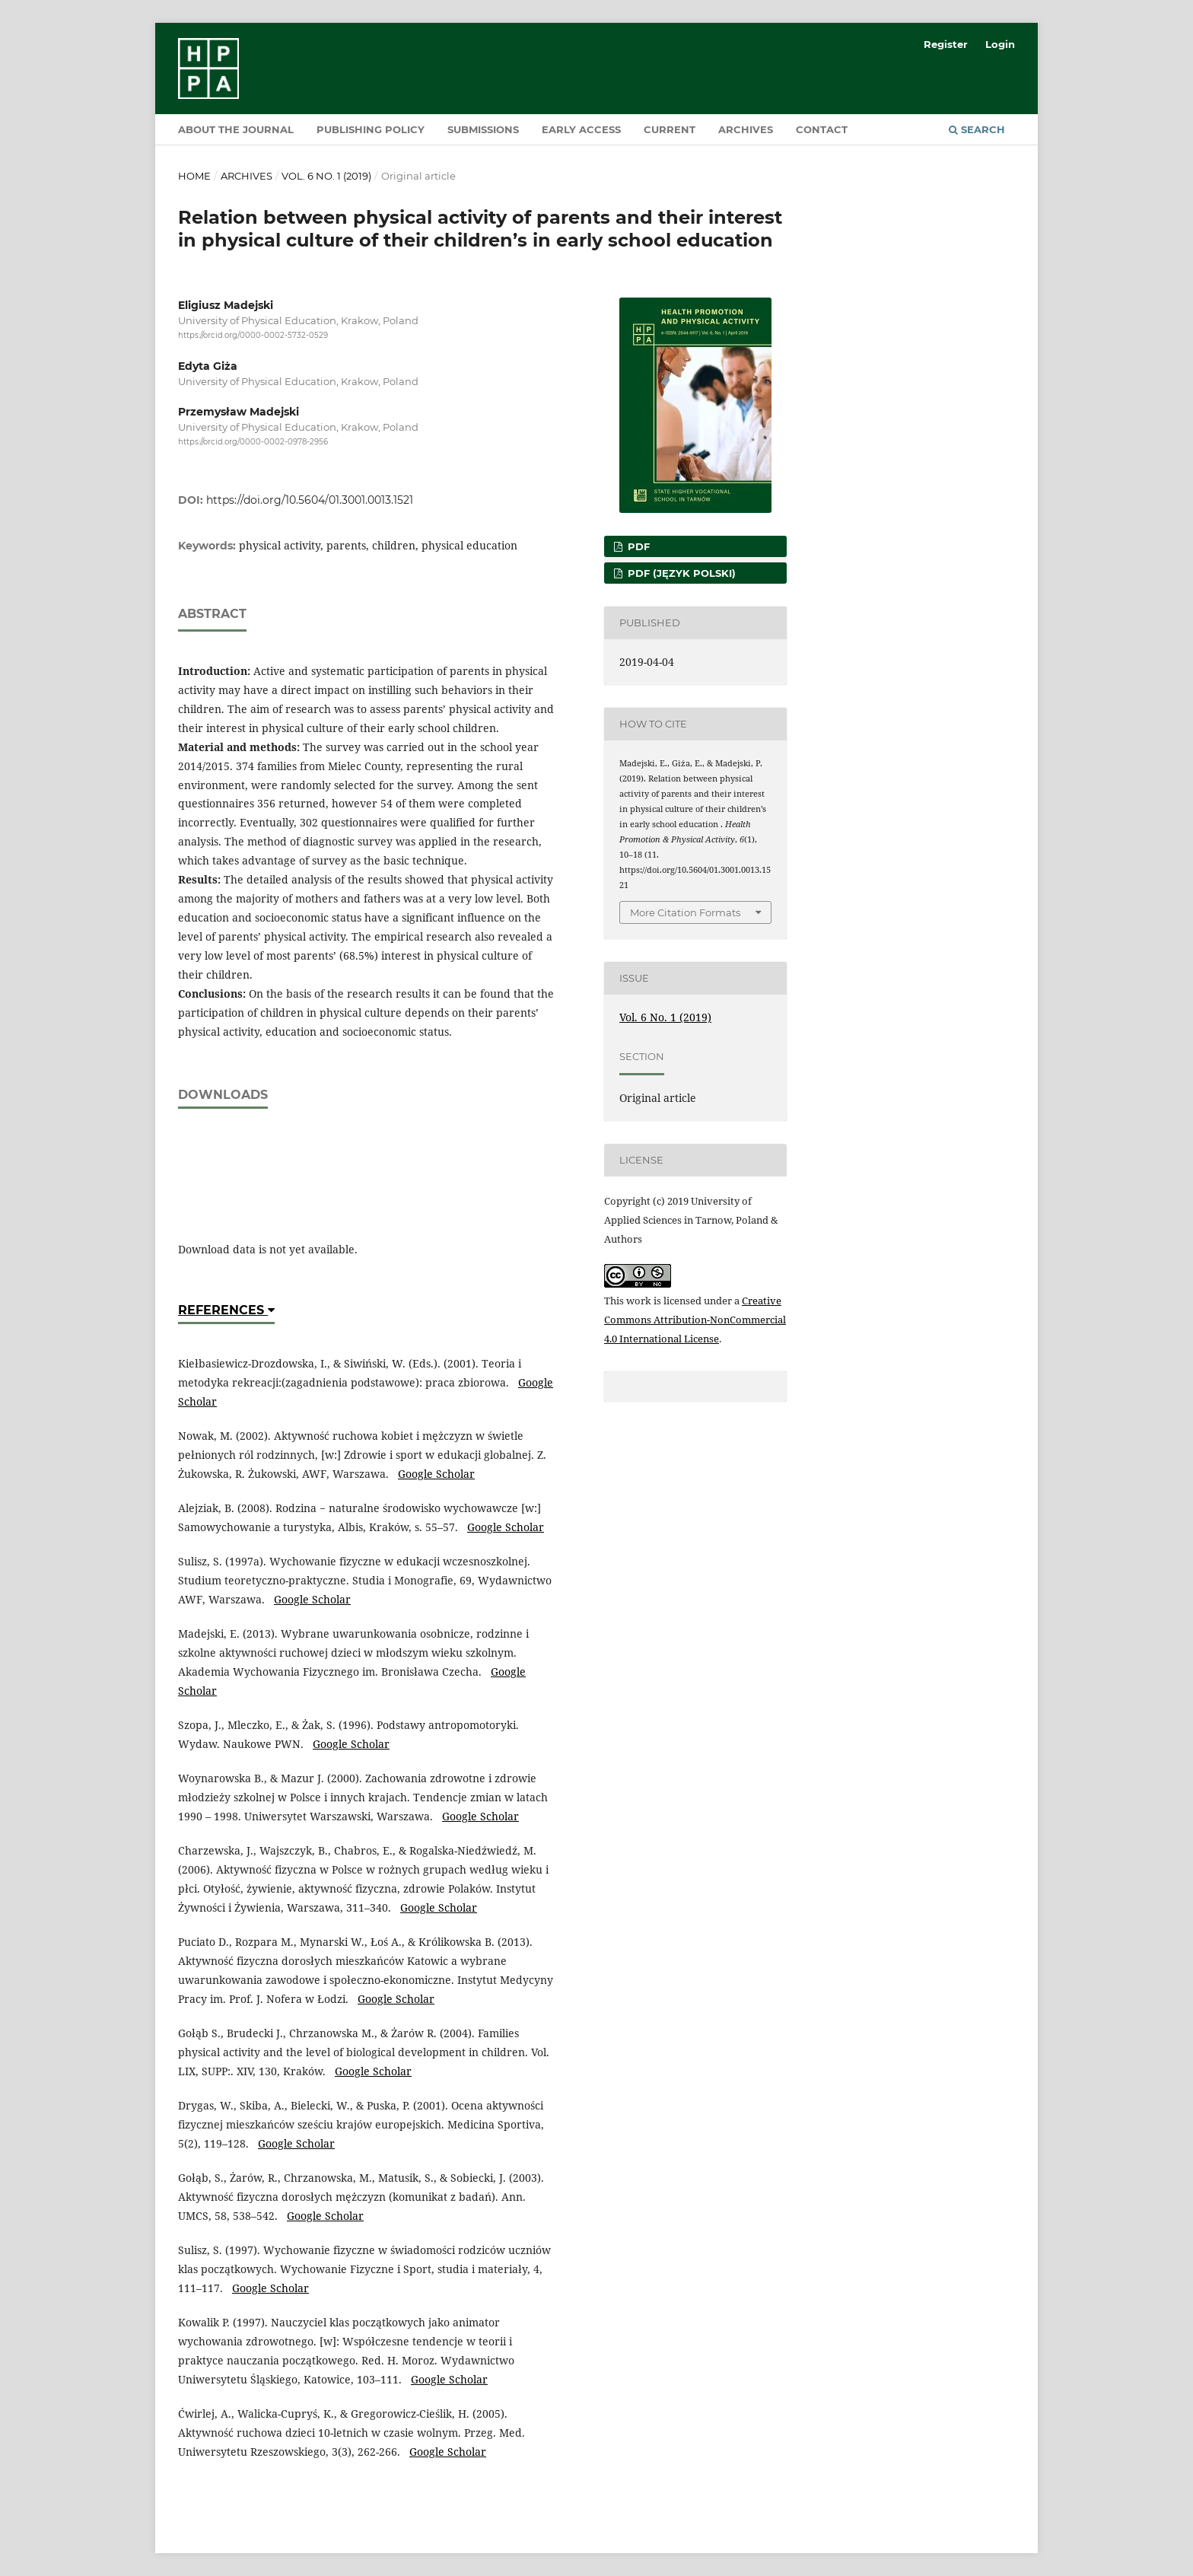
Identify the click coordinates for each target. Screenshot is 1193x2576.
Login (1000, 44)
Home (194, 176)
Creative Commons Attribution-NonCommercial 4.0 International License (695, 1319)
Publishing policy (371, 129)
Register (946, 44)
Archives (745, 129)
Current (669, 129)
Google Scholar (436, 1473)
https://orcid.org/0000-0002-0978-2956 (253, 442)
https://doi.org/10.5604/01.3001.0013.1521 (309, 500)
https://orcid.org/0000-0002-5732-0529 (253, 335)
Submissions (483, 129)
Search (977, 129)
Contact (822, 129)
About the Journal (236, 129)
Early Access (581, 129)
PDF (637, 546)
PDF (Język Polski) (680, 573)
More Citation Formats (685, 912)
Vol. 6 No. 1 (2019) (326, 176)
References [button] (226, 1310)
